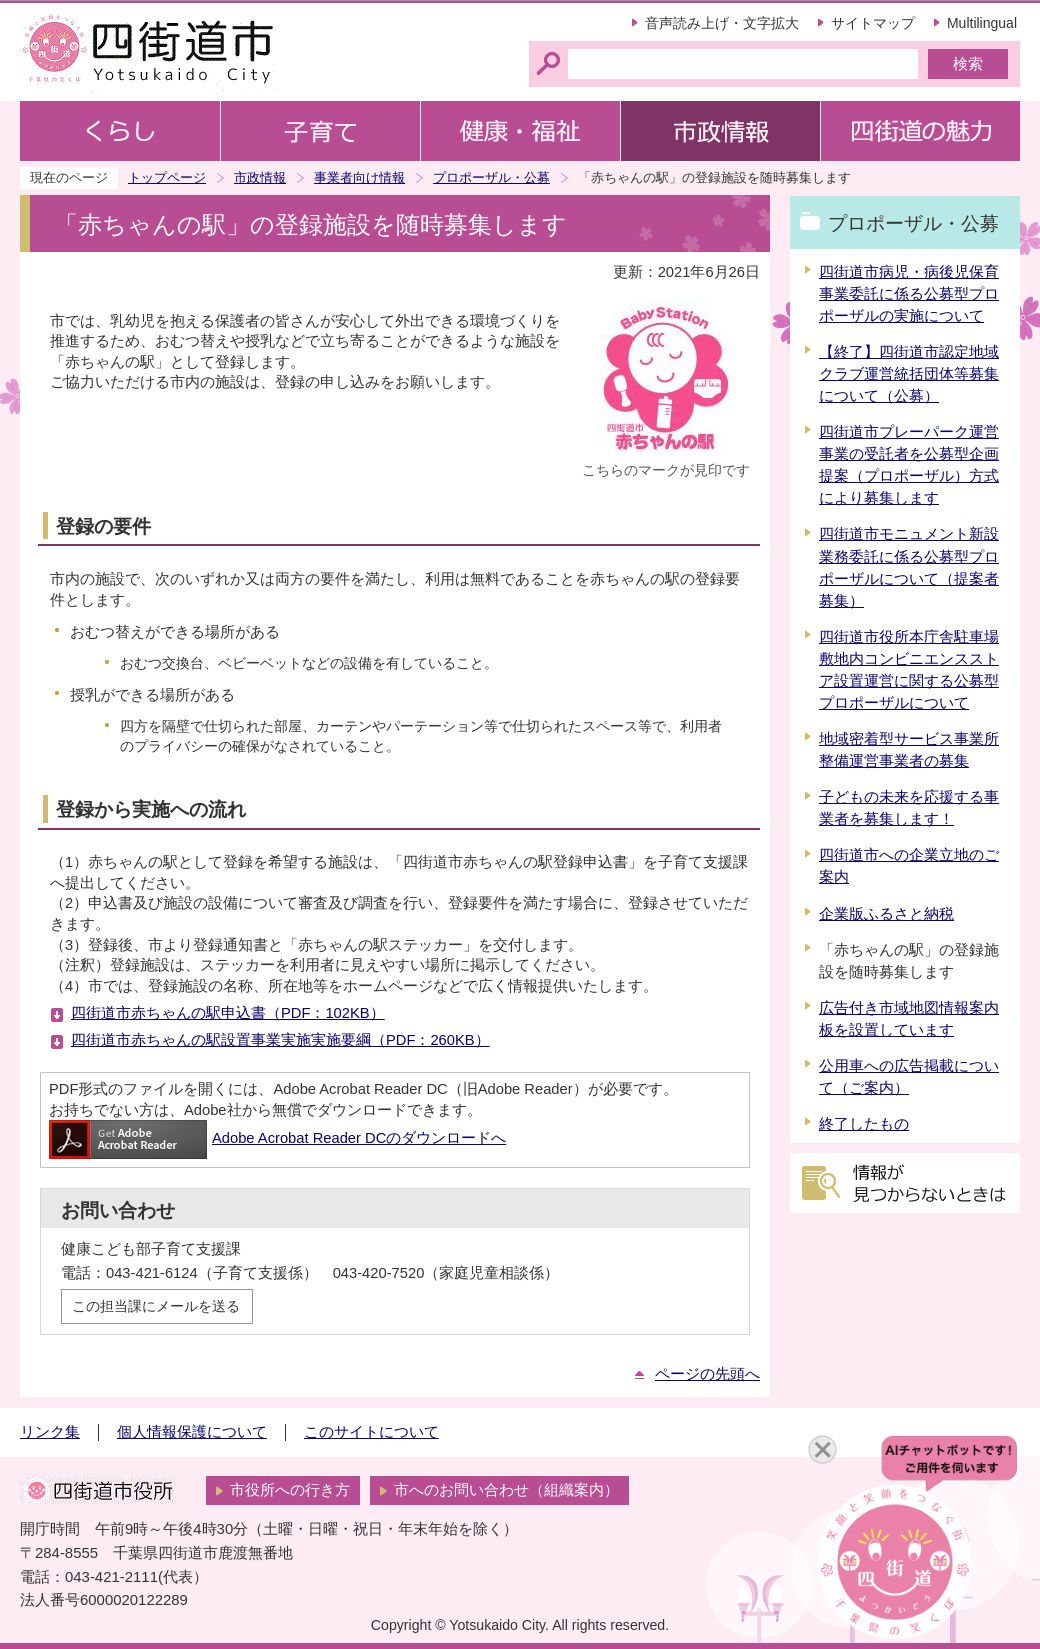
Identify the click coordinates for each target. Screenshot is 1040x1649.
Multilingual (982, 23)
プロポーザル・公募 (491, 177)
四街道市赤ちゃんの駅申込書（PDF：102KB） (228, 1013)
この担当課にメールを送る (156, 1306)
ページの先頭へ (707, 1374)
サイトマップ (873, 23)
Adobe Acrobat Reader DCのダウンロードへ (277, 1138)
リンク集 (50, 1432)
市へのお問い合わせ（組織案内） (506, 1490)
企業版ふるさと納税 (886, 914)
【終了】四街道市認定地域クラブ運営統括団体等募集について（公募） (909, 374)
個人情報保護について (192, 1432)
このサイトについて (371, 1432)
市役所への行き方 (290, 1490)
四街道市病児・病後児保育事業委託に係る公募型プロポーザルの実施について (909, 294)
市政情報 (260, 177)
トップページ (167, 177)
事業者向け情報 (359, 177)
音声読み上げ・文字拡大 (722, 23)
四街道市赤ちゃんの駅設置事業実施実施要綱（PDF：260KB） (280, 1040)
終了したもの (864, 1124)
